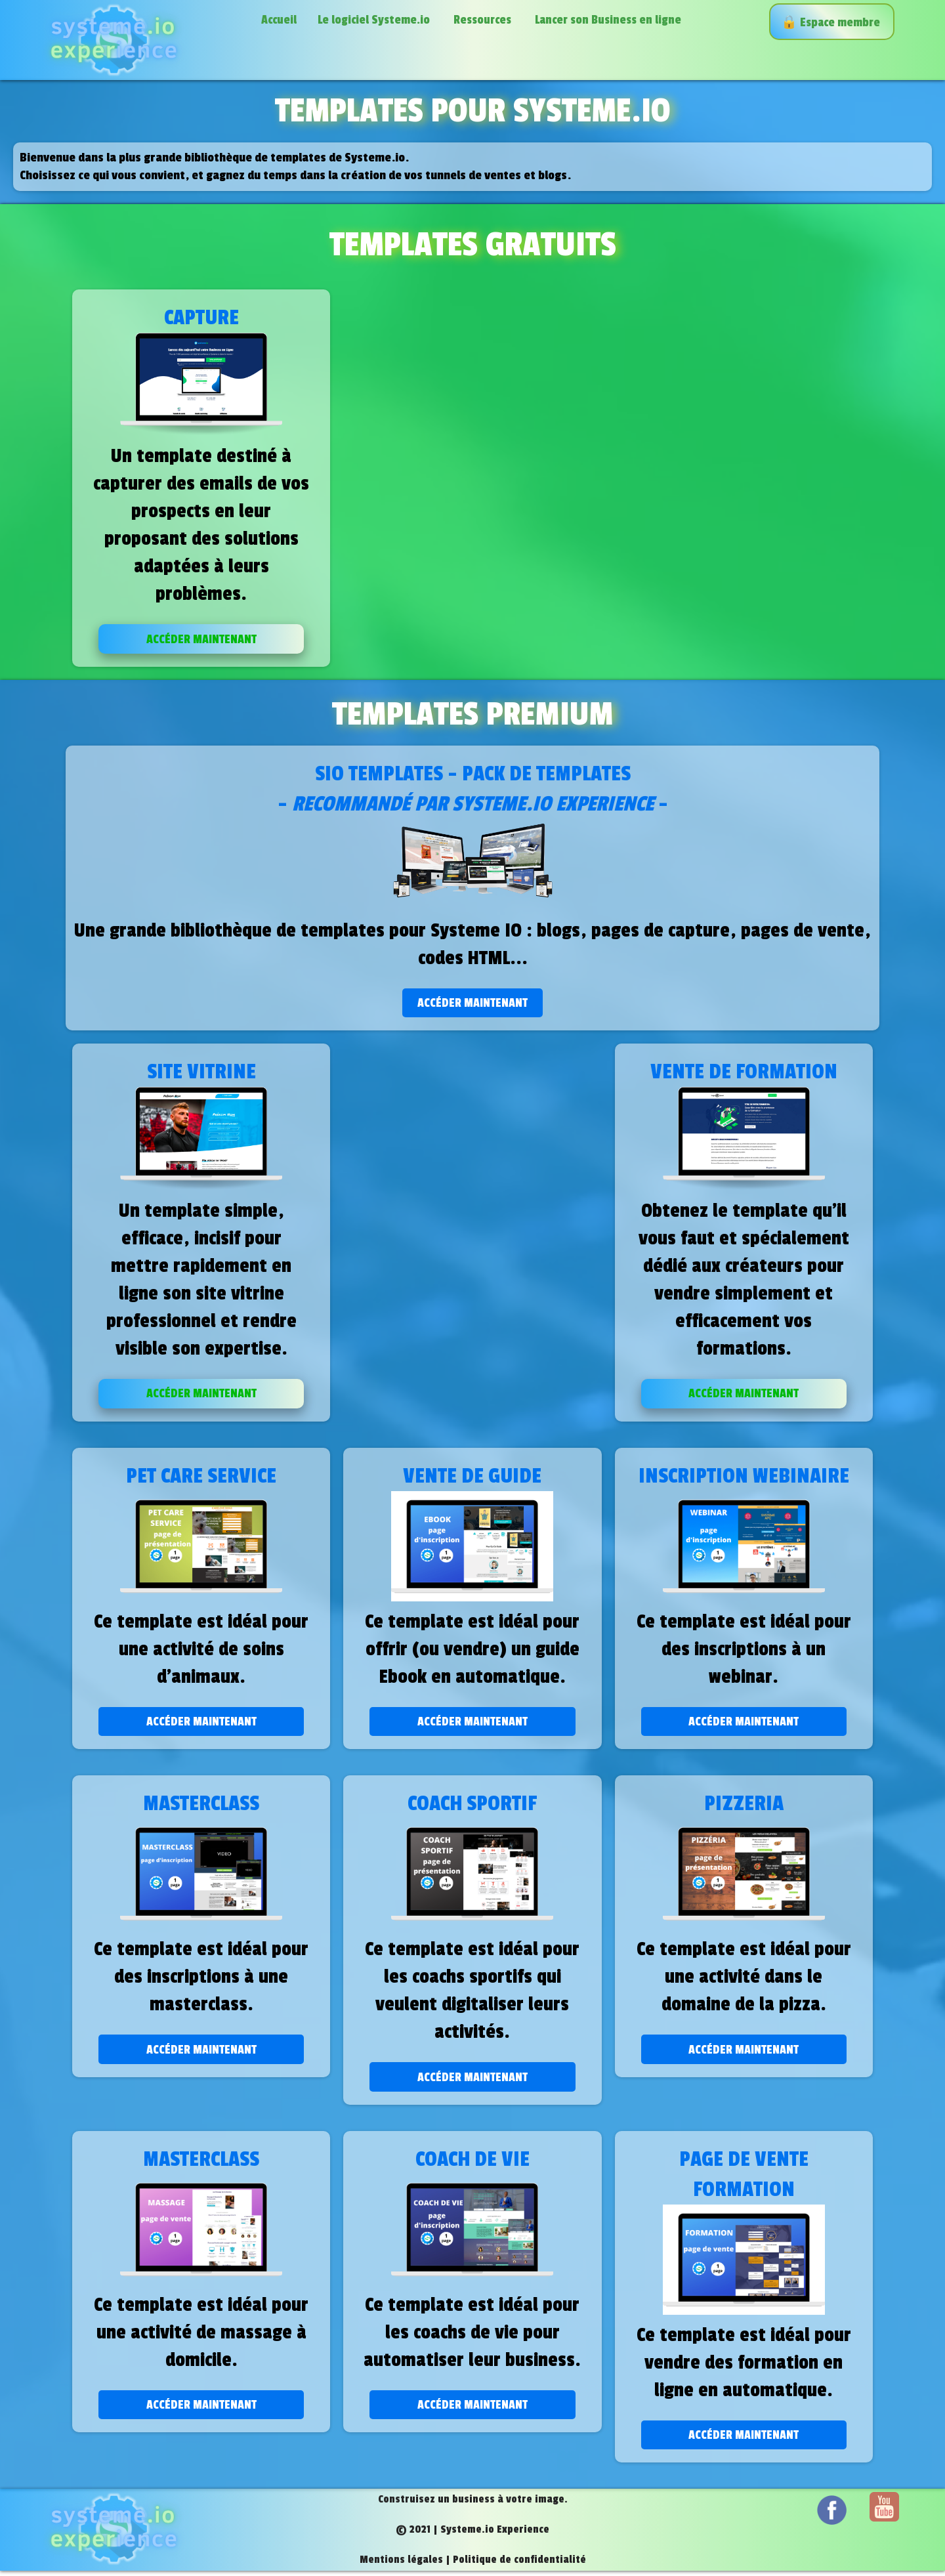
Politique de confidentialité (519, 2564)
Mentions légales (401, 2564)
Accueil (279, 19)
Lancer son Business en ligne (609, 19)
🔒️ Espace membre (832, 22)
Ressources (483, 19)
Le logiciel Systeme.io (375, 19)
